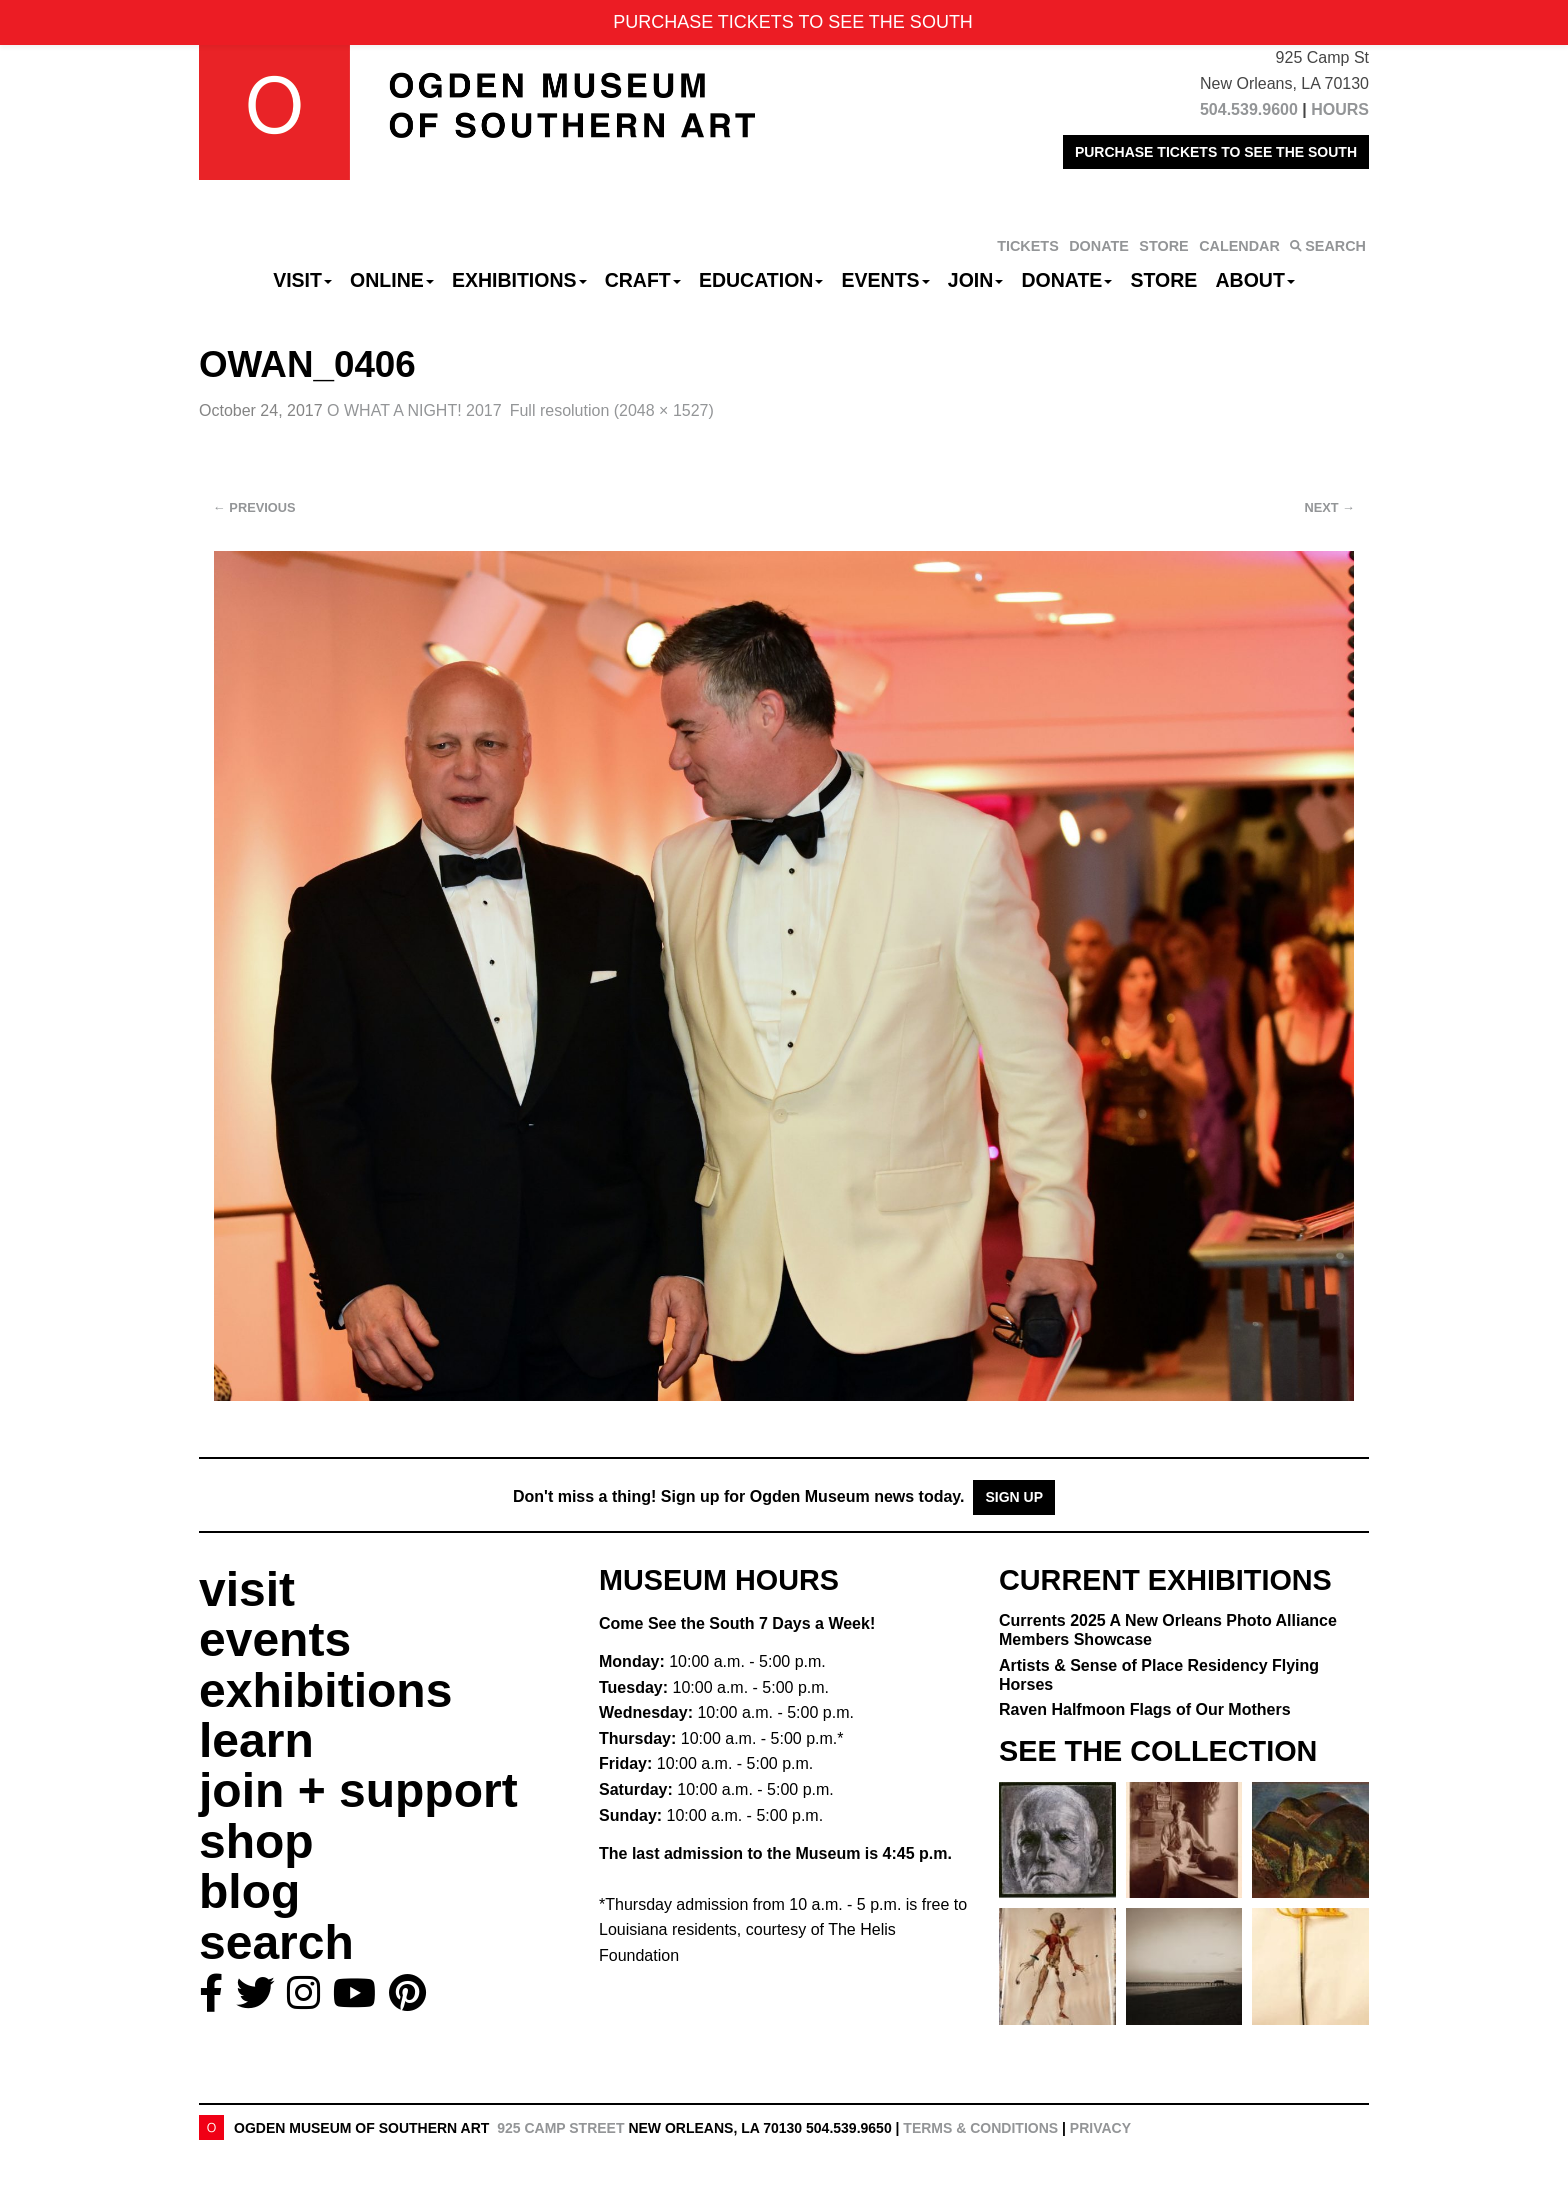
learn (256, 1740)
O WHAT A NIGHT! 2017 (414, 410)
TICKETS (1028, 246)
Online (392, 280)
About (1255, 280)
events (275, 1639)
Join (976, 280)
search (276, 1942)
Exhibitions (519, 280)
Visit (302, 280)
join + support (358, 1790)
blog (249, 1891)
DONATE (1099, 246)
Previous (254, 507)
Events (886, 280)
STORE (1163, 246)
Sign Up (1014, 1497)
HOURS (1340, 109)
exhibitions (325, 1690)
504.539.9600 (1249, 109)
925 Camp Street (560, 2128)
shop (256, 1841)
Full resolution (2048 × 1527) (612, 410)
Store (1164, 280)
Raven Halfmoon (1145, 1709)
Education (761, 280)
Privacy (1100, 2128)
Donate (1066, 280)
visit (247, 1589)
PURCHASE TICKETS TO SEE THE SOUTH (1216, 152)
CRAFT (643, 280)
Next (1330, 507)
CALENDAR (1239, 246)
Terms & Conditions (980, 2128)
